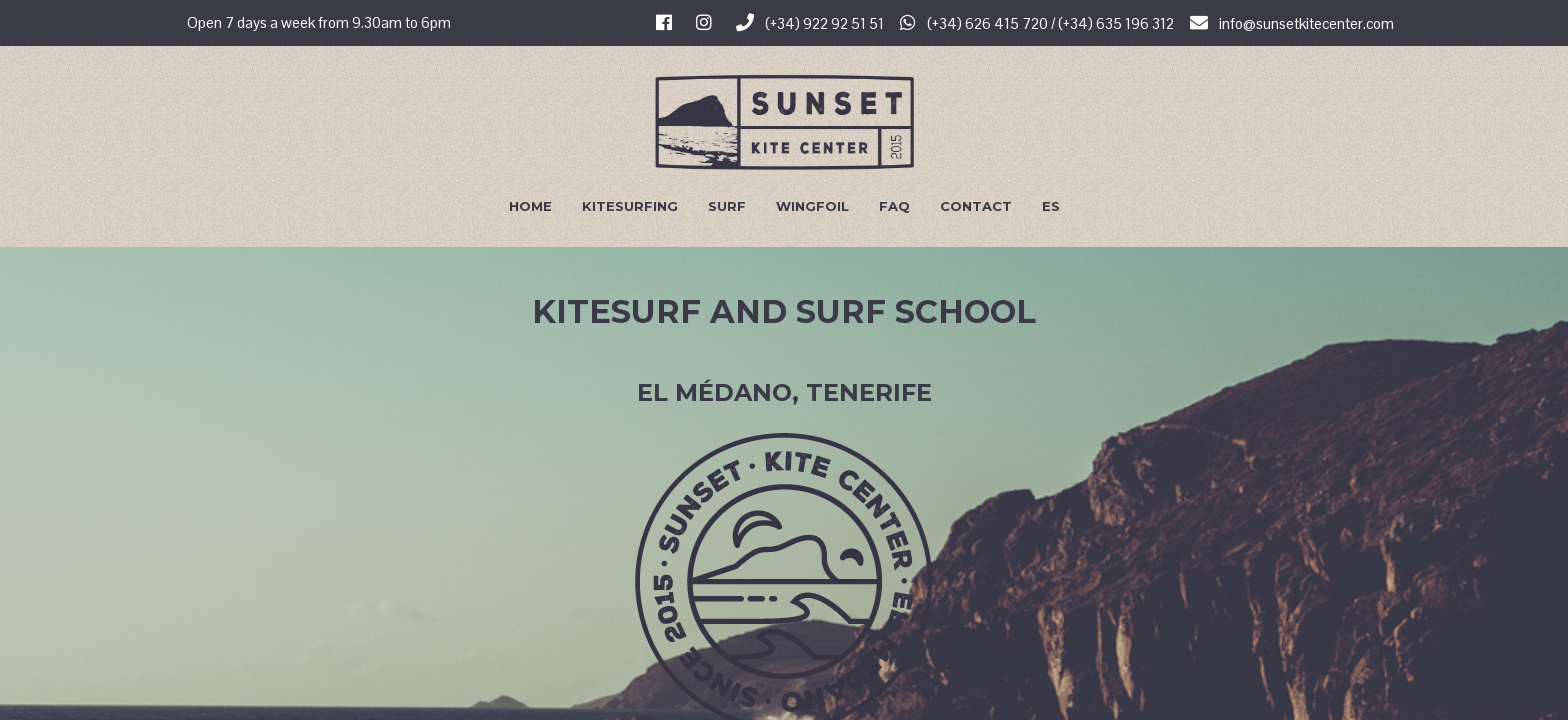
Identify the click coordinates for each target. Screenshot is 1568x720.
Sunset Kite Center (784, 122)
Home (530, 206)
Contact (976, 206)
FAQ (894, 206)
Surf (727, 206)
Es (1051, 206)
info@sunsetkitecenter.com (1292, 23)
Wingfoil (812, 206)
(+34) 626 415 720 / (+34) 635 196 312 (1037, 23)
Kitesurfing (630, 206)
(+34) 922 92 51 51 (810, 23)
